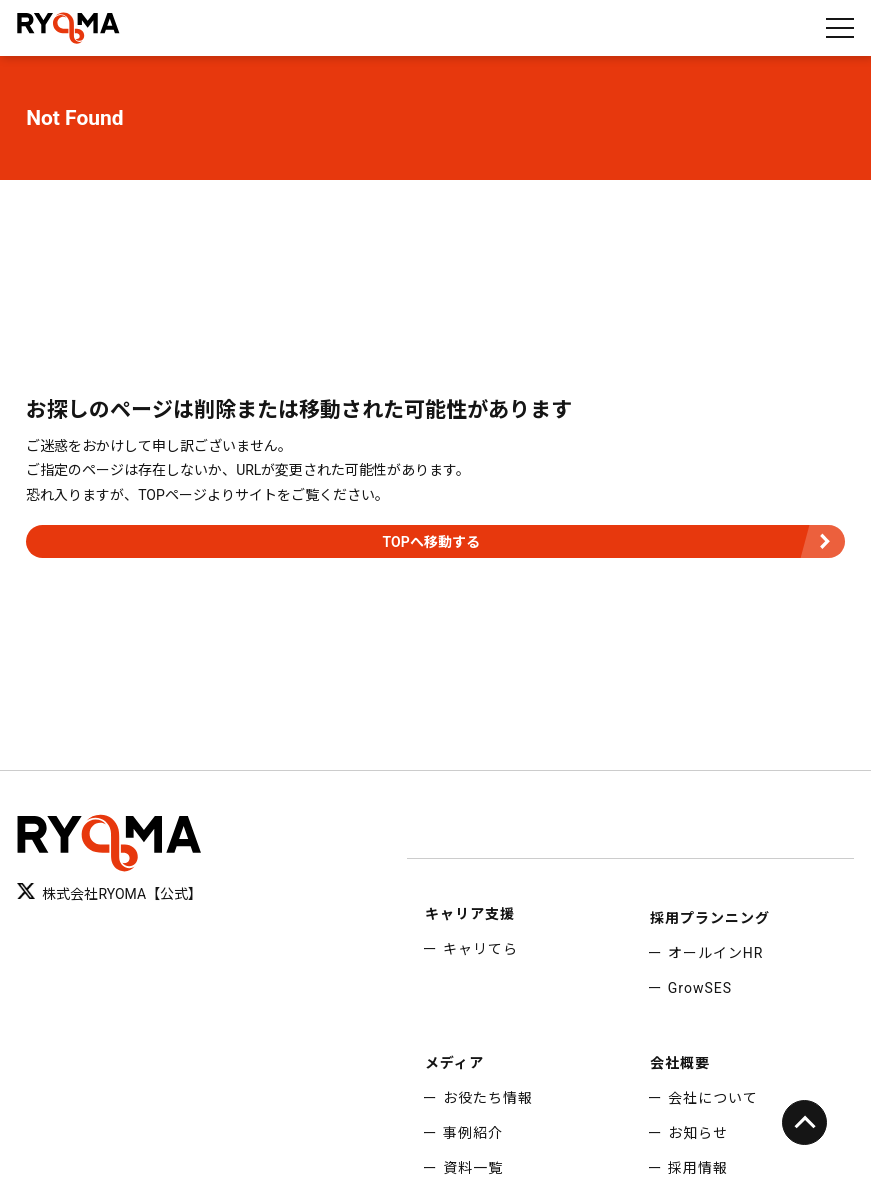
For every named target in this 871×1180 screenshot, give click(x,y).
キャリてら (480, 949)
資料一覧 (473, 1168)
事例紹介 (473, 1133)
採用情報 (698, 1168)
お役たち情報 (488, 1098)
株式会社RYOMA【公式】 (109, 893)
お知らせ (698, 1133)
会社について (713, 1098)
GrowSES (700, 988)
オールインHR (716, 953)
